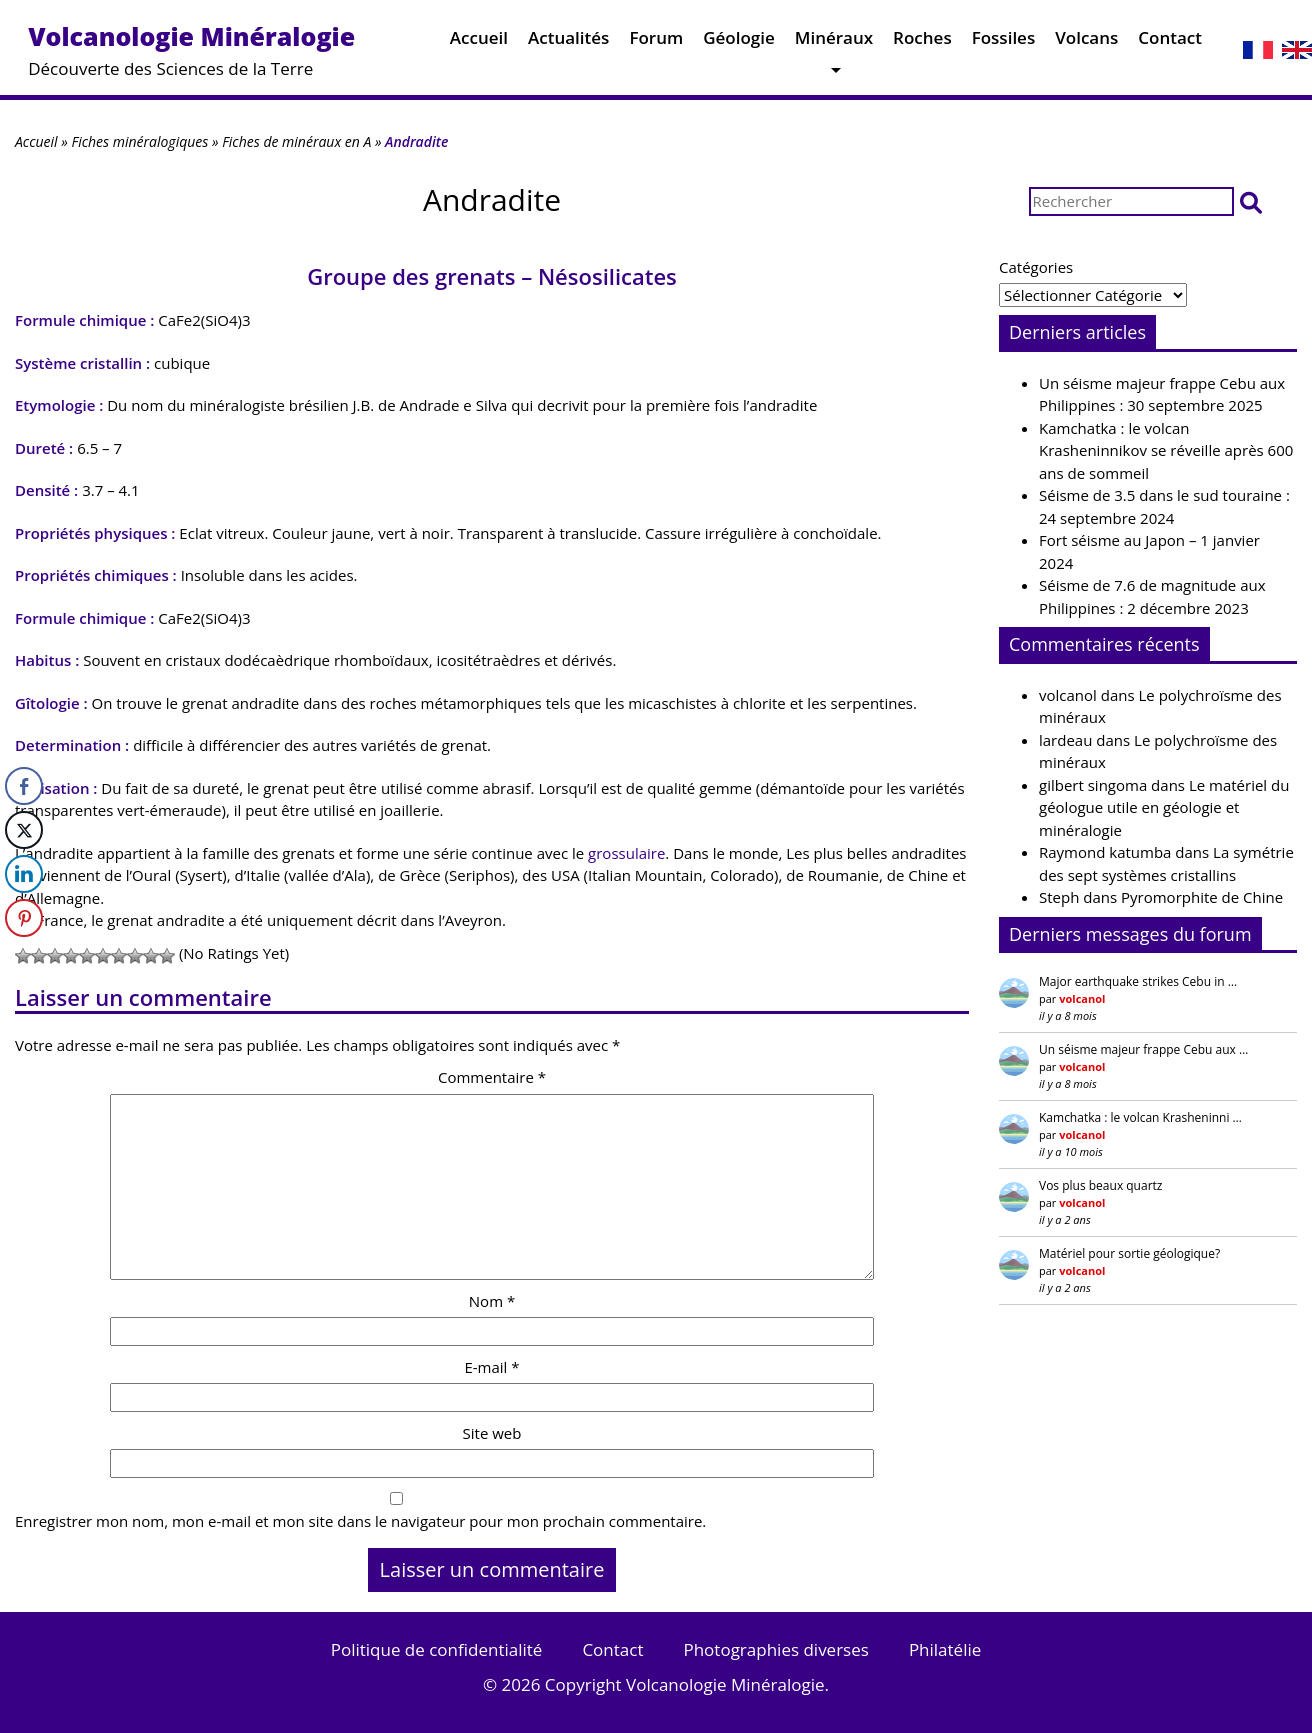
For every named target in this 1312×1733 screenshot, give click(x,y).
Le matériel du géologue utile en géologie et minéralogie (1164, 807)
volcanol (1068, 695)
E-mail (491, 1367)
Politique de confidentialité (437, 1649)
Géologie (739, 42)
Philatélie (945, 1649)
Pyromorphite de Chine (1202, 897)
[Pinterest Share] (24, 918)
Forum (656, 42)
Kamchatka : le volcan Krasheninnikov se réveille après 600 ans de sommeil (1166, 450)
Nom (492, 1301)
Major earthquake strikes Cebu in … (1138, 981)
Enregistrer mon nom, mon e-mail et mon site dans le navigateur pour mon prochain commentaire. (360, 1521)
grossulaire (626, 853)
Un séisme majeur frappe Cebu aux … (1143, 1049)
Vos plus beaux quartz (1100, 1185)
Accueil (479, 42)
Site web (492, 1433)
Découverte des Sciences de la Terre (191, 49)
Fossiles (1004, 42)
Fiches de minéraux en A (296, 141)
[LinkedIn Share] (24, 874)
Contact (1170, 42)
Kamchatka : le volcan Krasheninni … (1140, 1117)
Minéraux (834, 42)
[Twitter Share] (24, 830)
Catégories (1036, 267)
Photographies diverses (775, 1649)
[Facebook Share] (24, 786)
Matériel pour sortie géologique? (1129, 1253)
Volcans (1086, 42)
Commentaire (492, 1077)
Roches (922, 42)
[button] (1251, 201)
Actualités (568, 42)
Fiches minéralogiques (139, 141)
